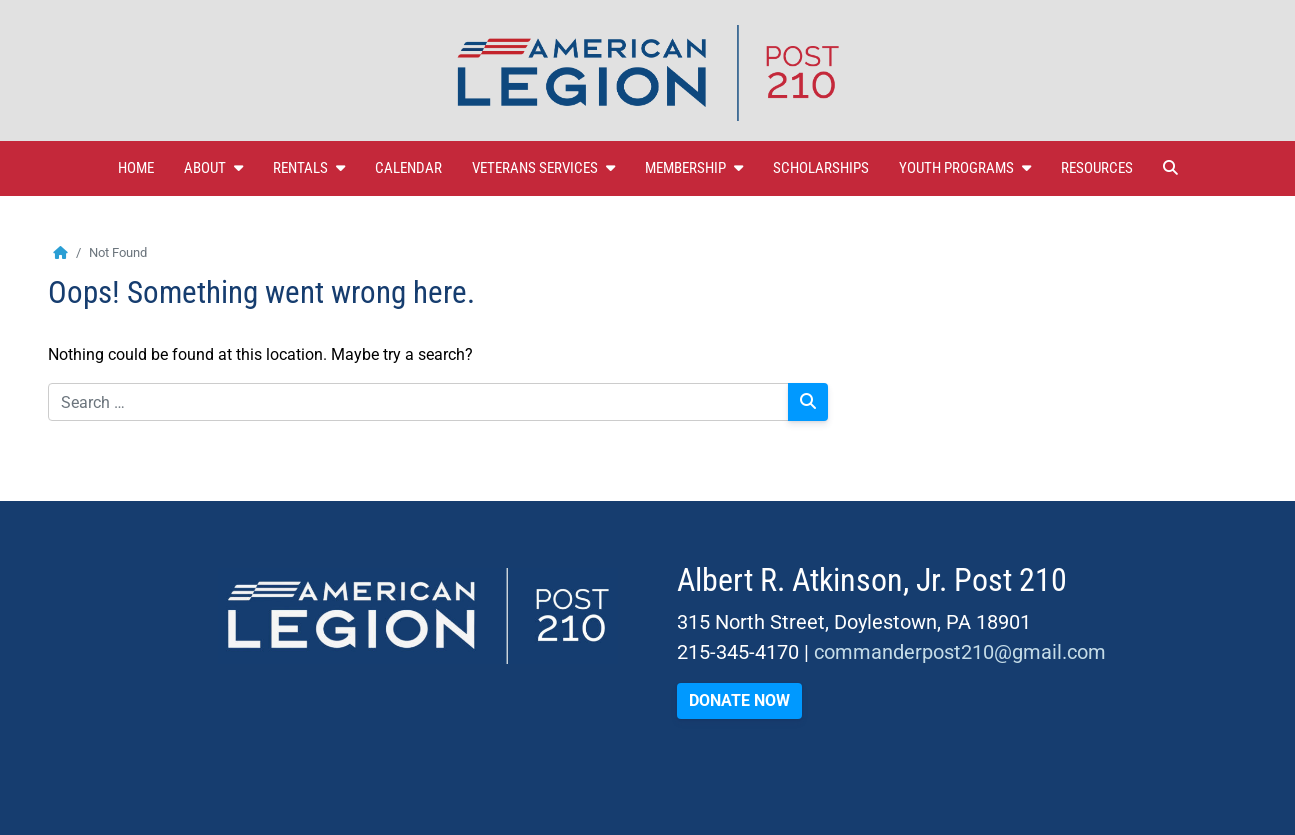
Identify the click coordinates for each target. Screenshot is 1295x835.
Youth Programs (965, 168)
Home (136, 168)
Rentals (309, 168)
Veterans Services (543, 168)
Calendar (408, 168)
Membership (694, 168)
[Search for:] (418, 402)
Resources (1097, 168)
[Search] (808, 402)
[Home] (60, 252)
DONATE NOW (739, 700)
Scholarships (821, 168)
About (213, 168)
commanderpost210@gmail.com (960, 652)
